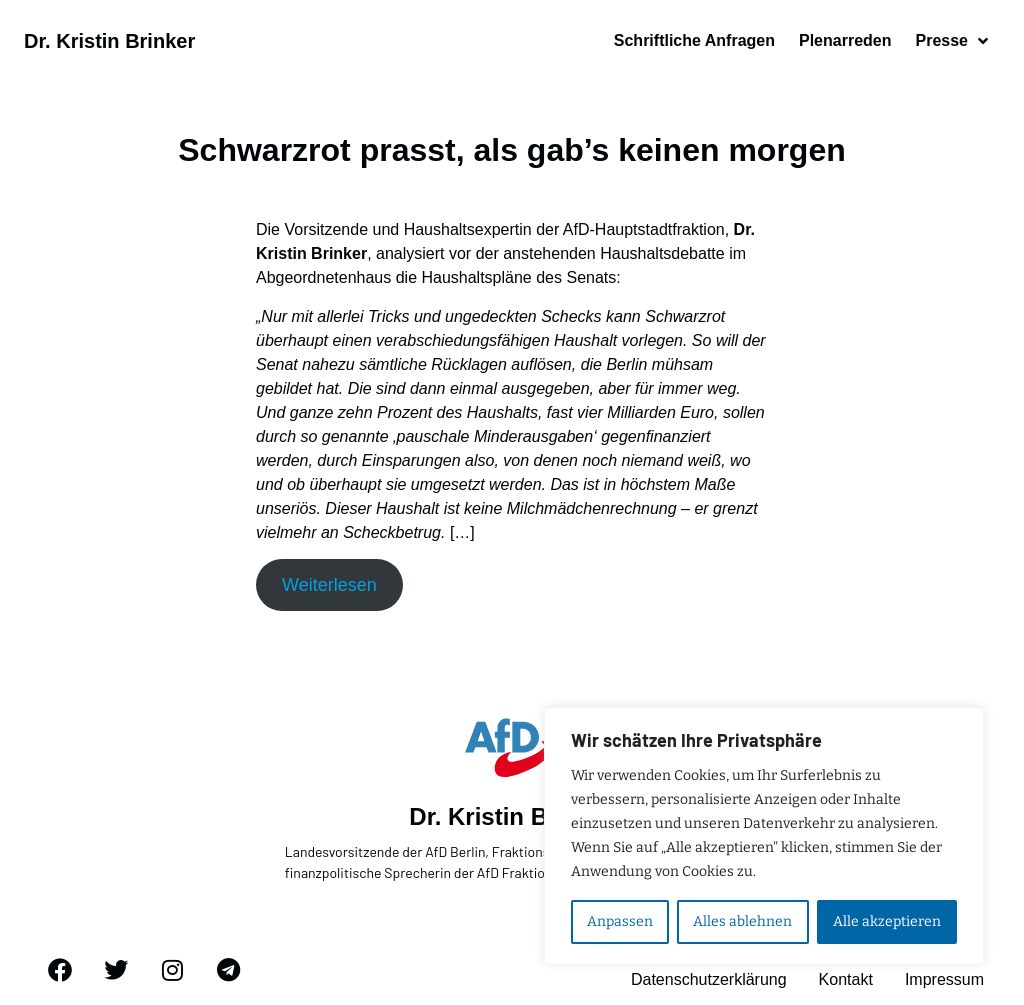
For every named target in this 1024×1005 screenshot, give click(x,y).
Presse (951, 41)
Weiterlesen (329, 585)
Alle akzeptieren (887, 921)
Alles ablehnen (742, 921)
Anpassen (620, 921)
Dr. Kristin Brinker (109, 41)
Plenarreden (845, 40)
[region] (764, 836)
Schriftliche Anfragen (694, 40)
